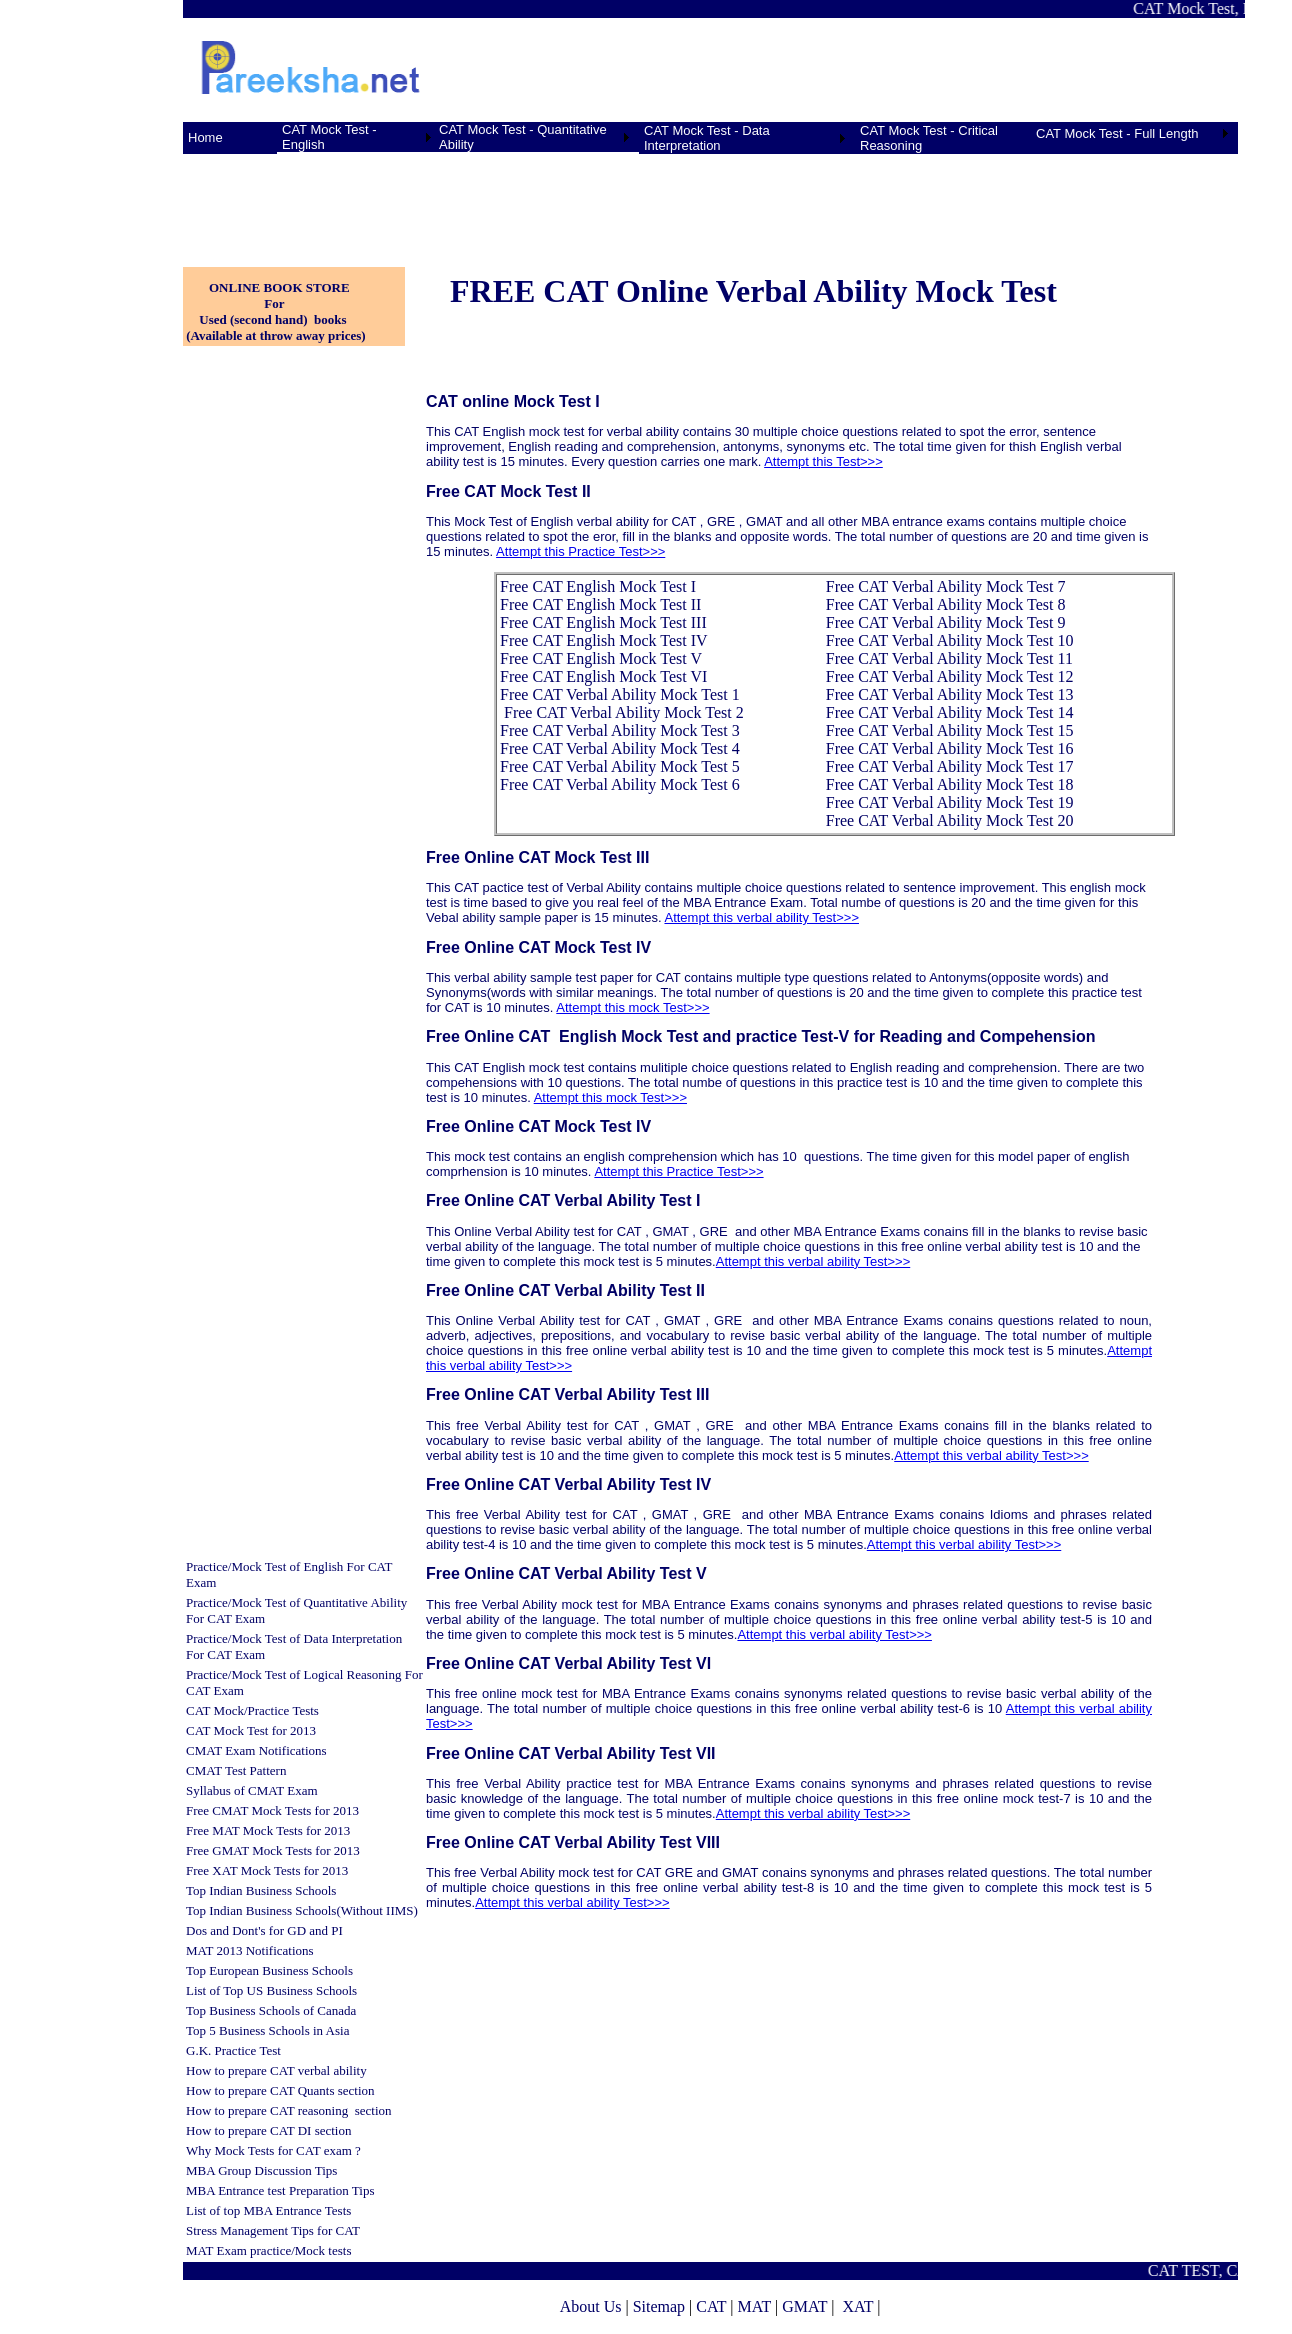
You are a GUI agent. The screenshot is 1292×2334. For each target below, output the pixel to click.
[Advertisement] (283, 199)
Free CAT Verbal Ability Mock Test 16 (950, 748)
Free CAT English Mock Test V (601, 658)
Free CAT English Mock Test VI (603, 676)
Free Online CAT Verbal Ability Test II (565, 1290)
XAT (857, 2306)
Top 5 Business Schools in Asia (267, 2030)
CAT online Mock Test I (513, 401)
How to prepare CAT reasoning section (289, 2110)
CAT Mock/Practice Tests (252, 1710)
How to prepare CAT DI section (268, 2130)
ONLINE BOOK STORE (279, 287)
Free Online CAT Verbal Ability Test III (567, 1394)
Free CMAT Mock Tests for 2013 (272, 1810)
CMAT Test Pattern (236, 1770)
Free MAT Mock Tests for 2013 (268, 1830)
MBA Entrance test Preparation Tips (280, 2190)
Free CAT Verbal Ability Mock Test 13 (950, 694)
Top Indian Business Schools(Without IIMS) (302, 1910)
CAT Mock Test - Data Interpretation (707, 138)
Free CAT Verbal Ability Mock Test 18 (950, 784)
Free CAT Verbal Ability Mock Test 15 (950, 730)
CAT (711, 2306)
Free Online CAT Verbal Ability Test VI (568, 1663)
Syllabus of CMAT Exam (252, 1790)
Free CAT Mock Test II (508, 491)
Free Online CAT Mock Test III (537, 857)
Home (205, 137)
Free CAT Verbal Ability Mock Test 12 (950, 676)
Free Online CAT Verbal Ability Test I (563, 1200)
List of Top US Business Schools (271, 1990)
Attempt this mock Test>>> (632, 1007)
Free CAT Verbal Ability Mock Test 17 (950, 766)
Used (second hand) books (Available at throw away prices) (274, 327)
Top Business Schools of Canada (271, 2010)
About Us (591, 2306)
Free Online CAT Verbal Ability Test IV (568, 1484)
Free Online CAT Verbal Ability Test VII (571, 1753)
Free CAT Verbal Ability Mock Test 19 (950, 802)
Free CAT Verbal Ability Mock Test (616, 694)
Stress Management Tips (250, 2230)
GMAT (804, 2306)
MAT (754, 2306)
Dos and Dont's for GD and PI (264, 1930)
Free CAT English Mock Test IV (604, 640)
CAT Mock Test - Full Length (1117, 133)
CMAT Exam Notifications (256, 1750)
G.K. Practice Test (233, 2050)
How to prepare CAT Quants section (280, 2090)
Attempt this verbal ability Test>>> (761, 917)
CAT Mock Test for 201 (248, 1730)
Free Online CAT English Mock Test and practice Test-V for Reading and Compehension (763, 1036)
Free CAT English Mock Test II (600, 604)
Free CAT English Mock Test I (598, 586)
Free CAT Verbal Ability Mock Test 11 (949, 658)
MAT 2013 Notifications (250, 1950)
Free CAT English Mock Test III (603, 622)
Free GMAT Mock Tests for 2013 (273, 1850)
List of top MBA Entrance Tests (268, 2210)
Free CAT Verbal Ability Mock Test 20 (950, 820)
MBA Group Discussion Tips (261, 2170)
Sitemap (659, 2306)
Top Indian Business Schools (261, 1890)
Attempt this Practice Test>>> (580, 551)
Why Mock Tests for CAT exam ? (273, 2150)
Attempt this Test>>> (823, 461)
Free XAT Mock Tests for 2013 (267, 1870)
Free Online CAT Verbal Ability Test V (566, 1573)
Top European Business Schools (269, 1970)
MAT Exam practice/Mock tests (268, 2250)
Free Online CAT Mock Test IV (538, 947)
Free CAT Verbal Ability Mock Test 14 (950, 712)
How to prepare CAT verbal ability (276, 2070)
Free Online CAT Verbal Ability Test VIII (573, 1842)
